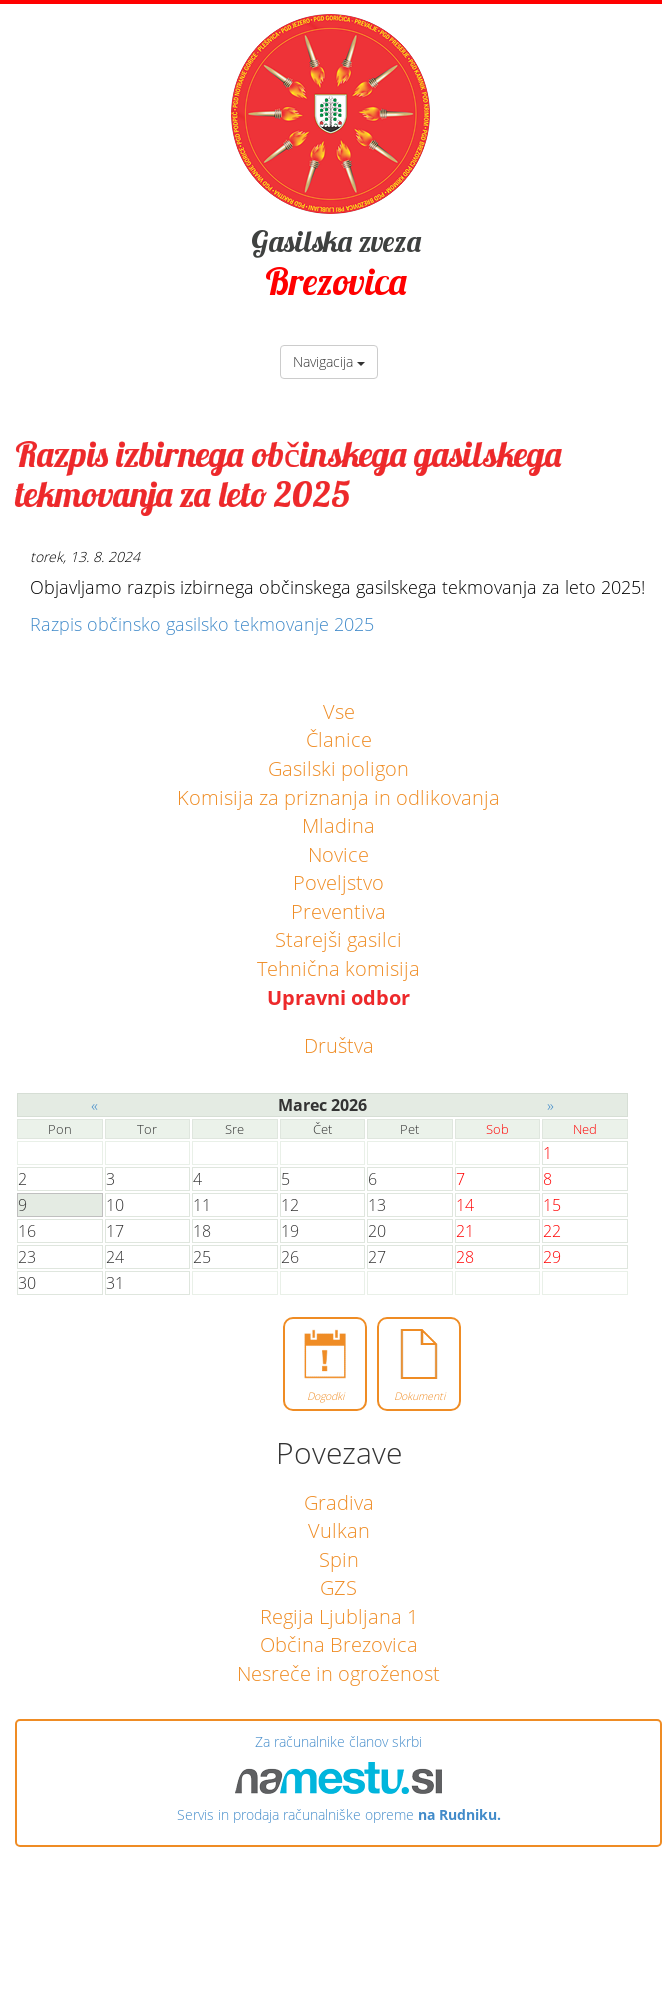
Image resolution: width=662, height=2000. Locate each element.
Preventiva (338, 911)
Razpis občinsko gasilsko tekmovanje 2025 (202, 624)
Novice (338, 854)
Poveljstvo (338, 882)
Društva (339, 1045)
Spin (339, 1559)
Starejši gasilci (338, 939)
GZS (338, 1587)
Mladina (338, 825)
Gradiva (339, 1502)
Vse (339, 711)
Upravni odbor (338, 997)
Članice (339, 739)
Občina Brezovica (339, 1644)
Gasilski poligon (338, 768)
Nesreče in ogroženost (338, 1673)
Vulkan (339, 1530)
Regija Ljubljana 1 (339, 1616)
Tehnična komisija (338, 968)
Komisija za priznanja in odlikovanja (338, 797)
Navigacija (329, 361)
